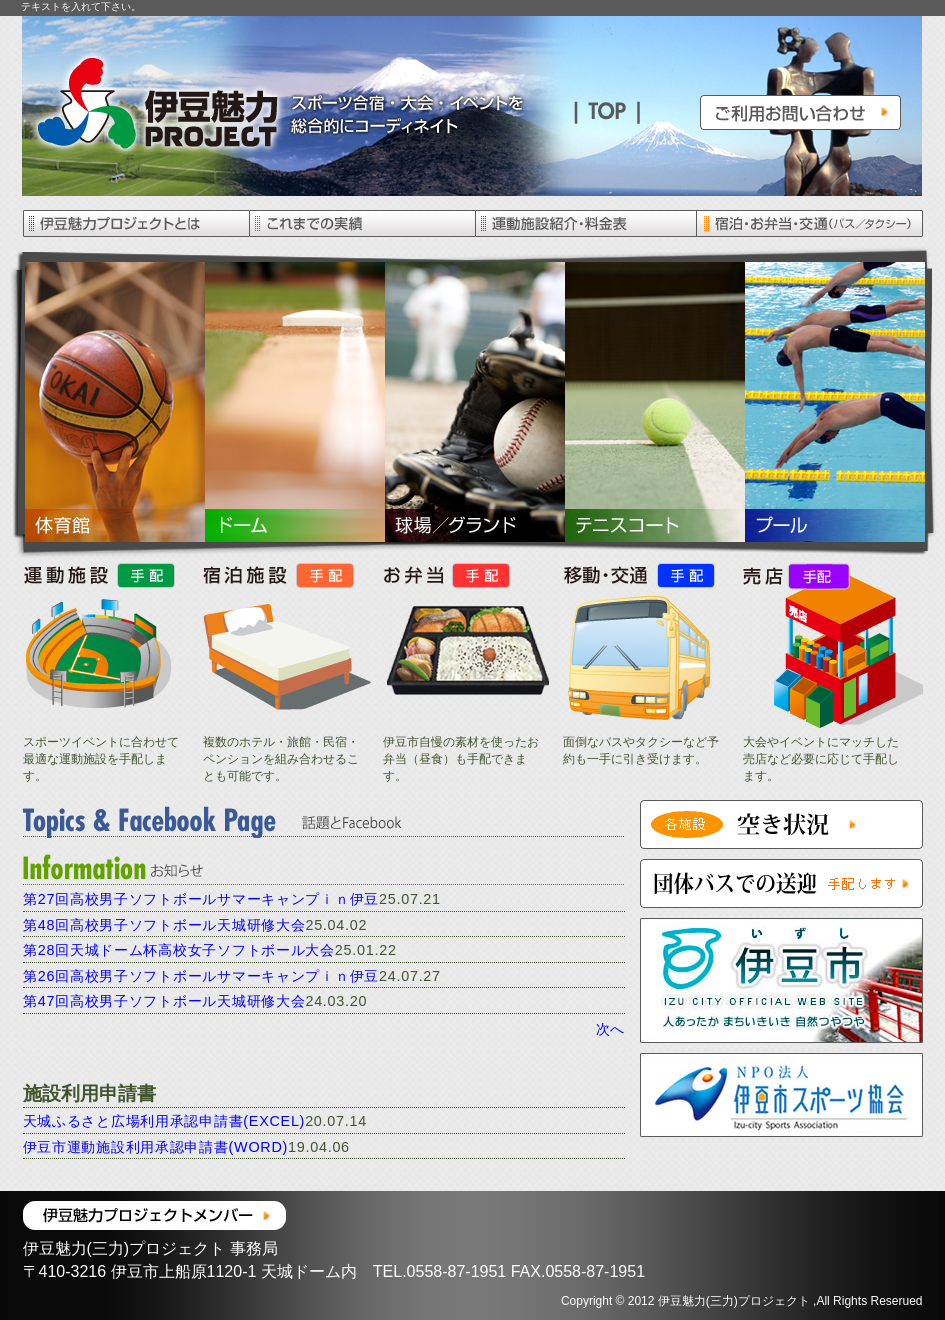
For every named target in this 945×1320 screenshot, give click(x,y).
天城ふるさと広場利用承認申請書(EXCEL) (164, 1121)
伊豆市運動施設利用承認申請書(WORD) (156, 1147)
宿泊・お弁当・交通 (810, 223)
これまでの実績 (360, 223)
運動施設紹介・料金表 (585, 223)
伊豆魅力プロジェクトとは (135, 223)
